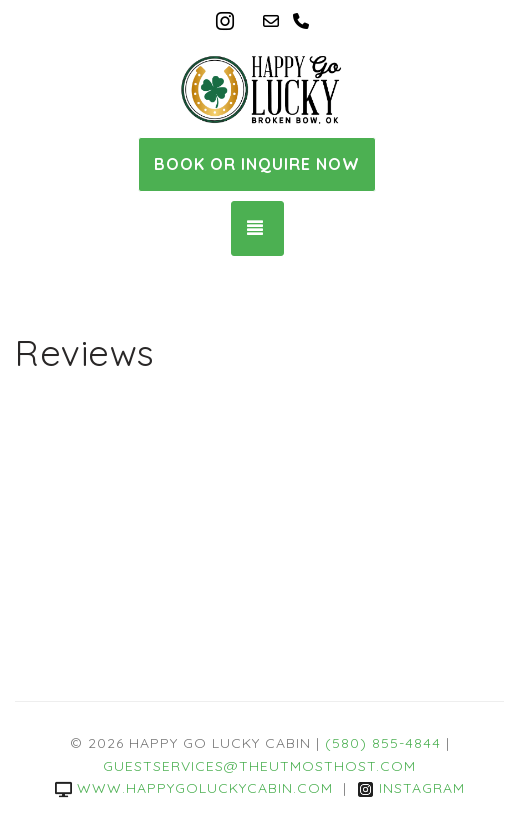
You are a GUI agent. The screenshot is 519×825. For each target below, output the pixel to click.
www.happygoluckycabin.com (194, 788)
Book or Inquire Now (257, 164)
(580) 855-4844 (383, 743)
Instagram (411, 788)
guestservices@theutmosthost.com (259, 766)
